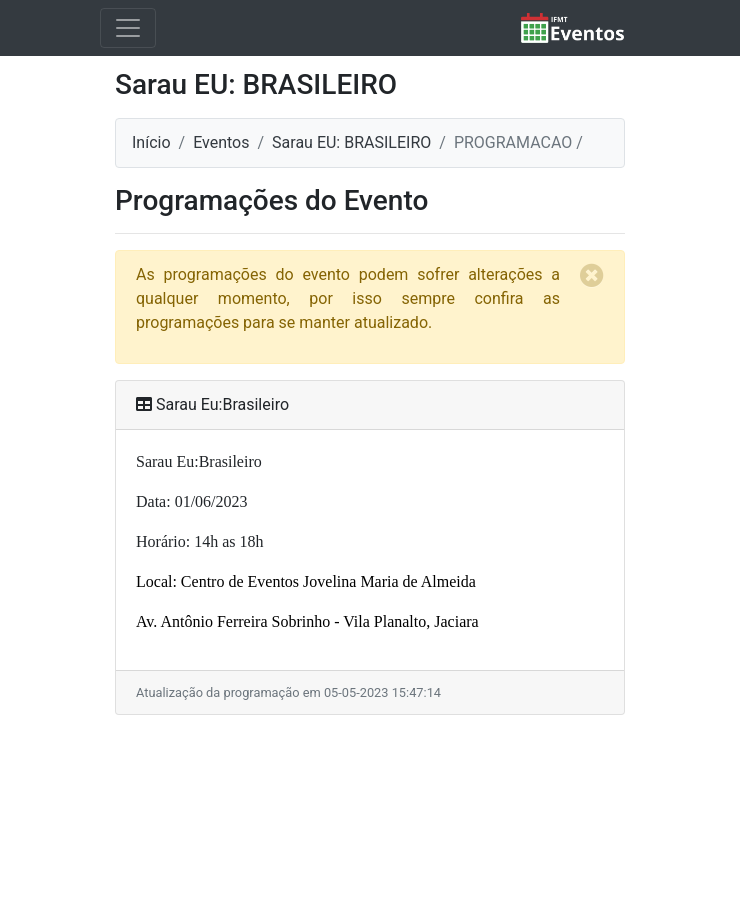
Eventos (221, 142)
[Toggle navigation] (128, 28)
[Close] (604, 263)
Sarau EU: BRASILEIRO (351, 142)
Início (151, 142)
